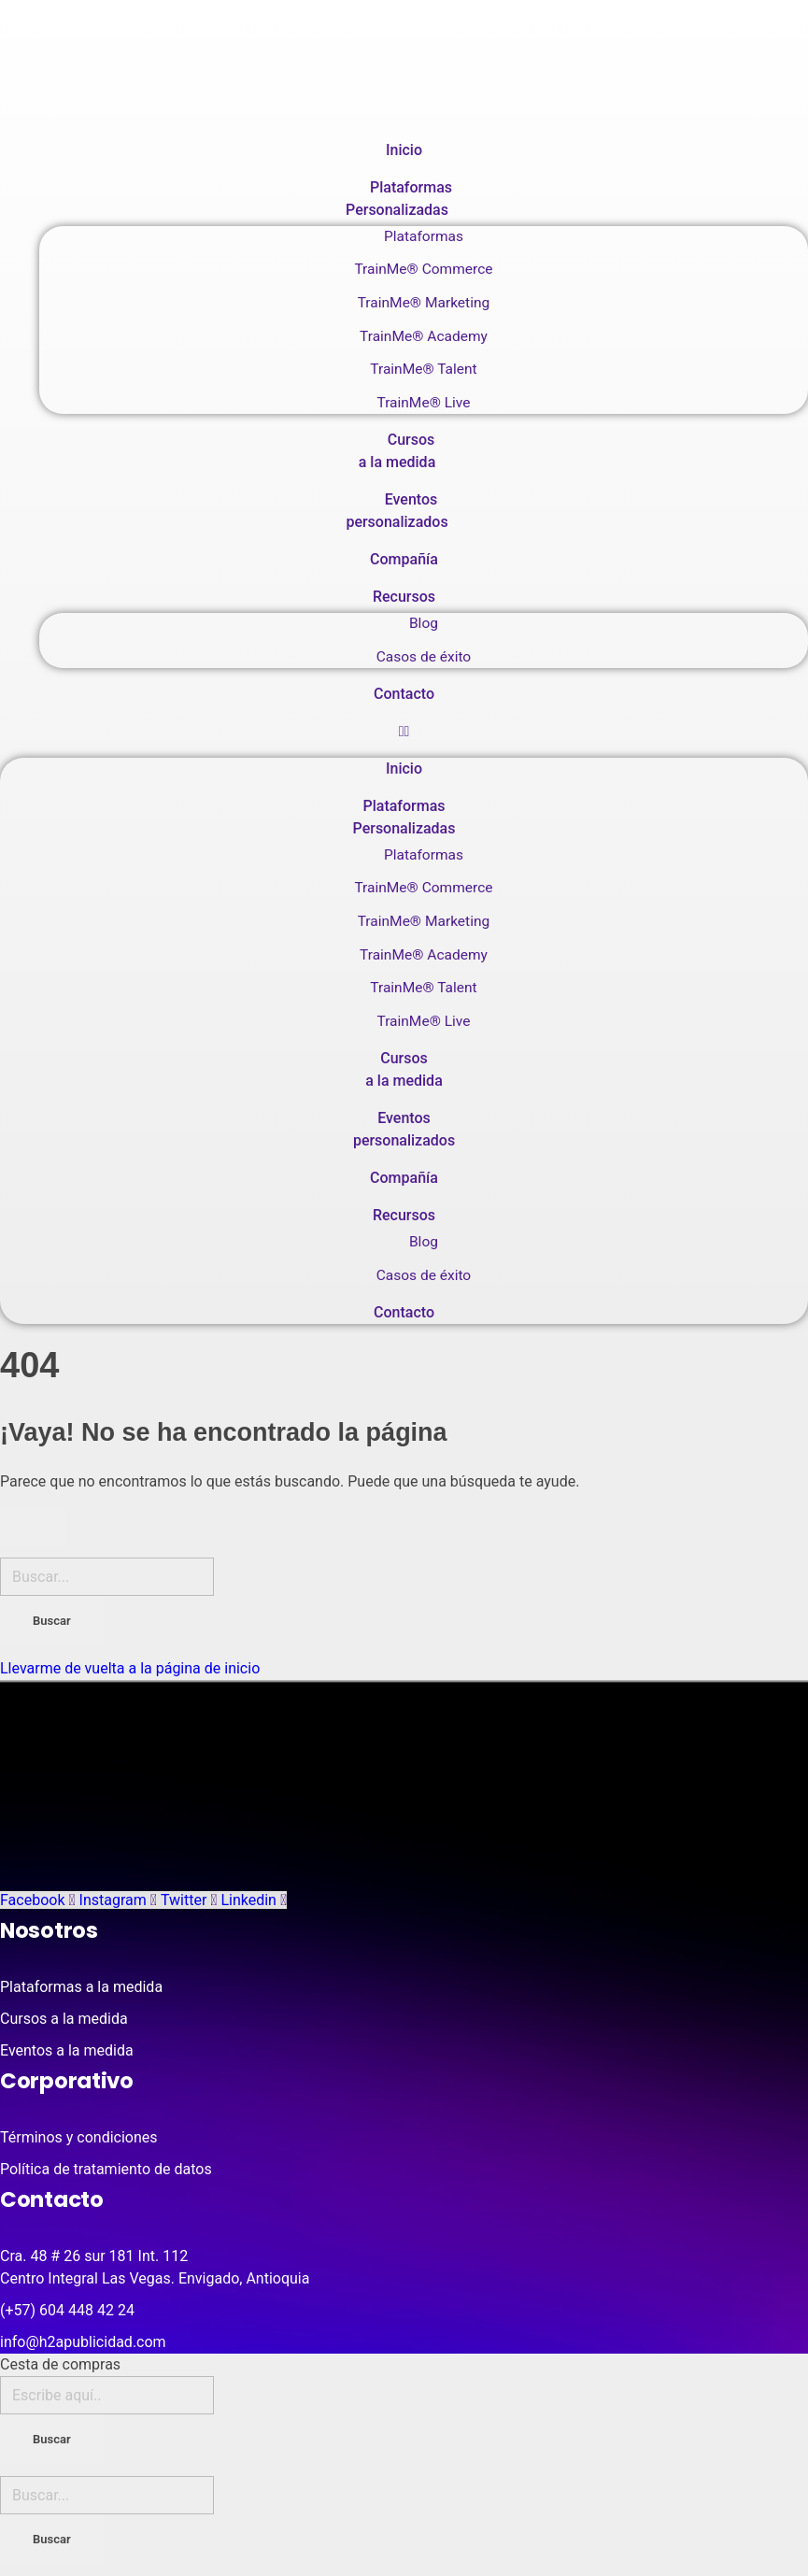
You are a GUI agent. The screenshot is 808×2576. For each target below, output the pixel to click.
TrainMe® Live (423, 402)
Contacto (404, 694)
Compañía (404, 559)
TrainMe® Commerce (423, 269)
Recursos (404, 596)
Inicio (404, 150)
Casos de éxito (424, 656)
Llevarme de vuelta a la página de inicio (130, 1668)
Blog (423, 623)
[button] (404, 731)
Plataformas (423, 236)
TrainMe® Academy (424, 336)
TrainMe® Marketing (424, 302)
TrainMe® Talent (423, 369)
